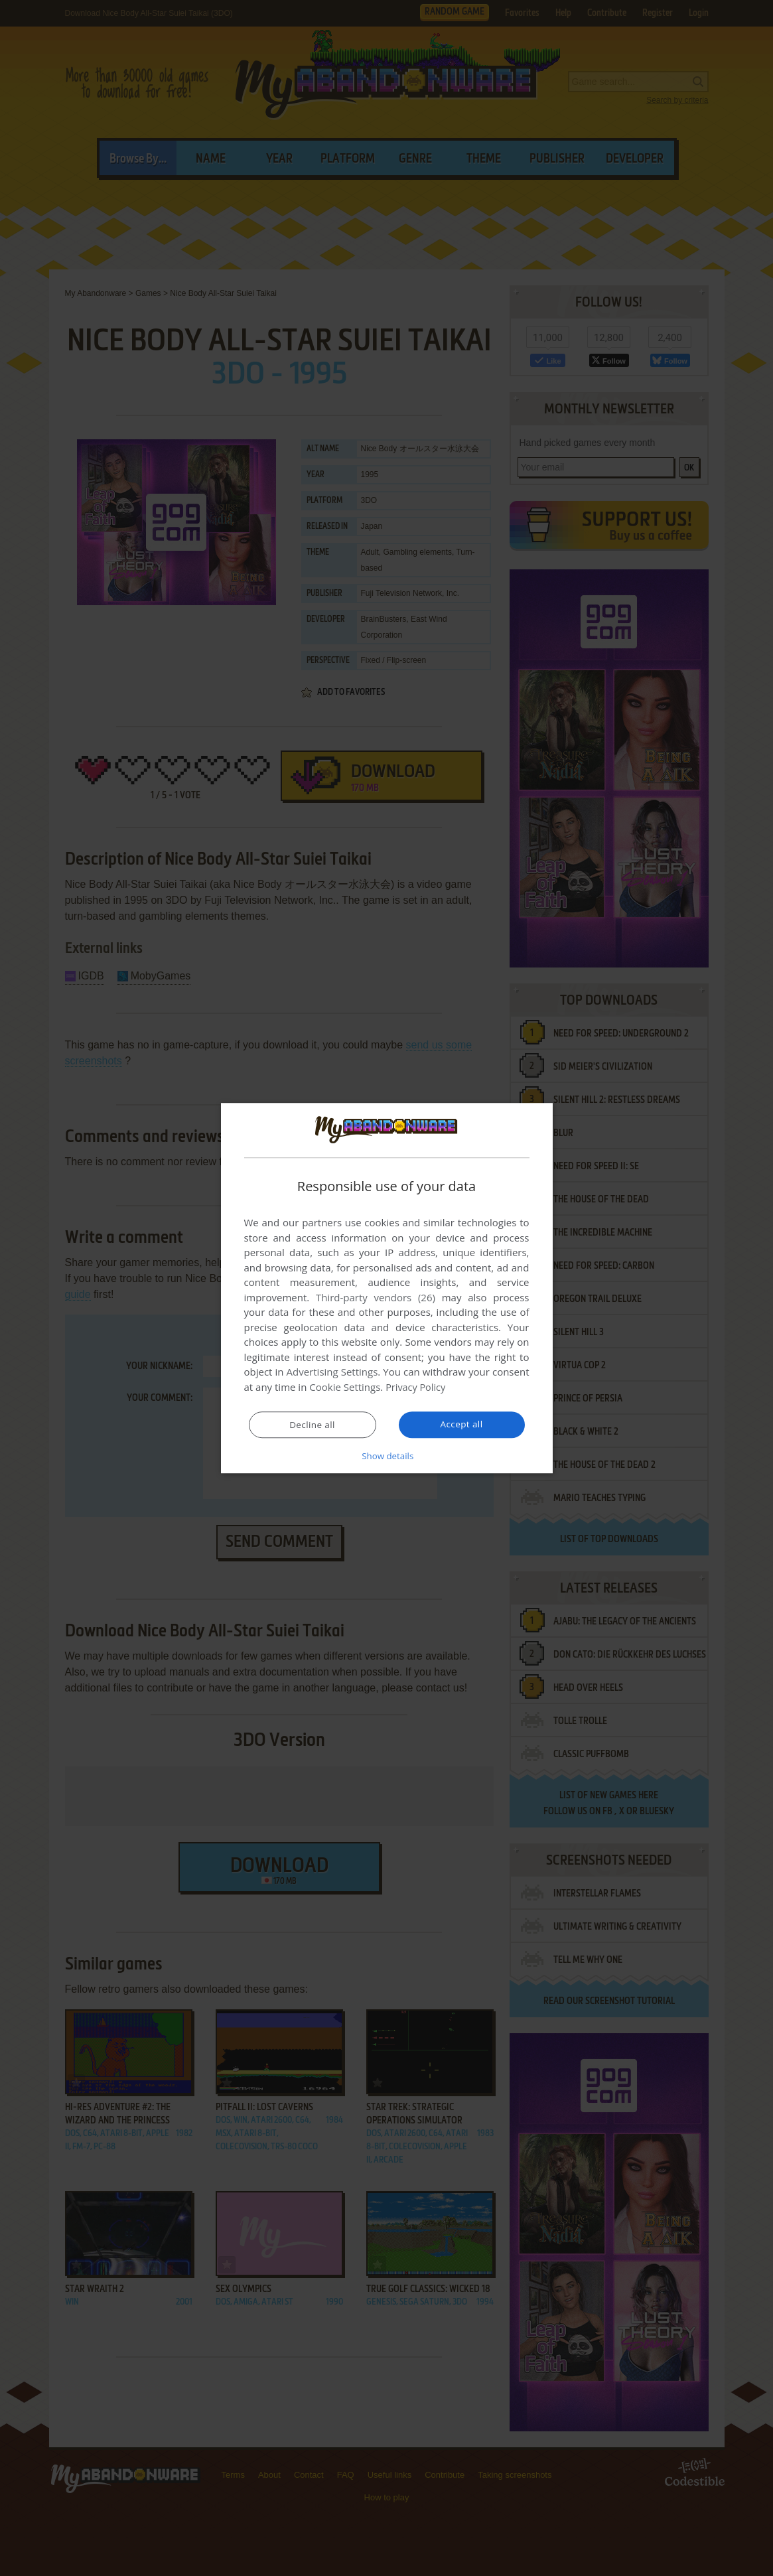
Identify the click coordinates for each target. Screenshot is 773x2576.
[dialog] (387, 1288)
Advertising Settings (332, 1372)
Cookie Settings (344, 1387)
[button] (386, 1455)
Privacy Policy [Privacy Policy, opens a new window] (417, 1387)
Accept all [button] (461, 1424)
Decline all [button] (312, 1424)
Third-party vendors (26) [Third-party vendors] (375, 1298)
